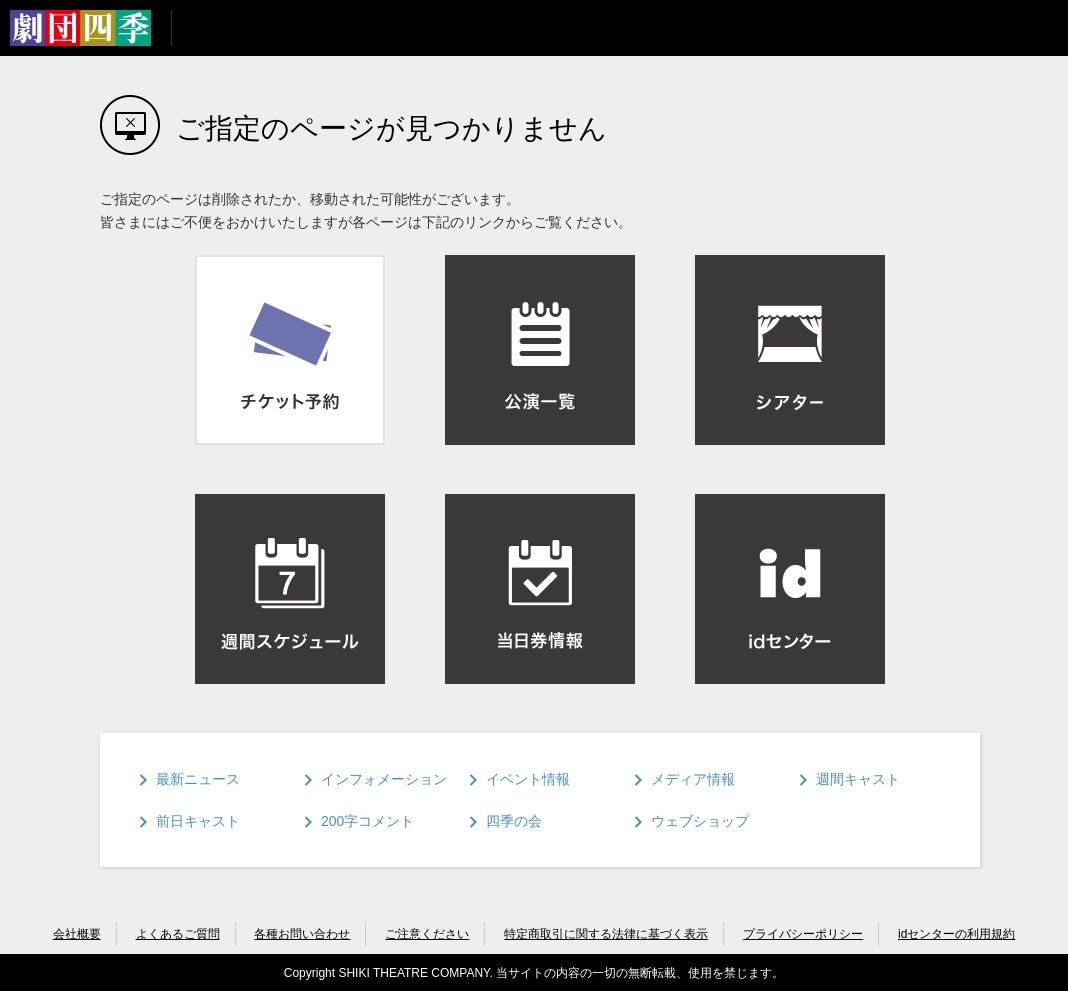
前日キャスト (198, 821)
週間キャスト (858, 779)
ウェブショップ (700, 821)
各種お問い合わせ (302, 934)
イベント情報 (528, 779)
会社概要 (77, 934)
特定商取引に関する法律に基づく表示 (606, 934)
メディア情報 (693, 779)
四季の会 (514, 821)
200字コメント (367, 821)
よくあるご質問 (178, 934)
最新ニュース (198, 779)
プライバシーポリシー (803, 934)
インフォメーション (384, 779)
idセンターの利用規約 (956, 934)
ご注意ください (427, 934)
